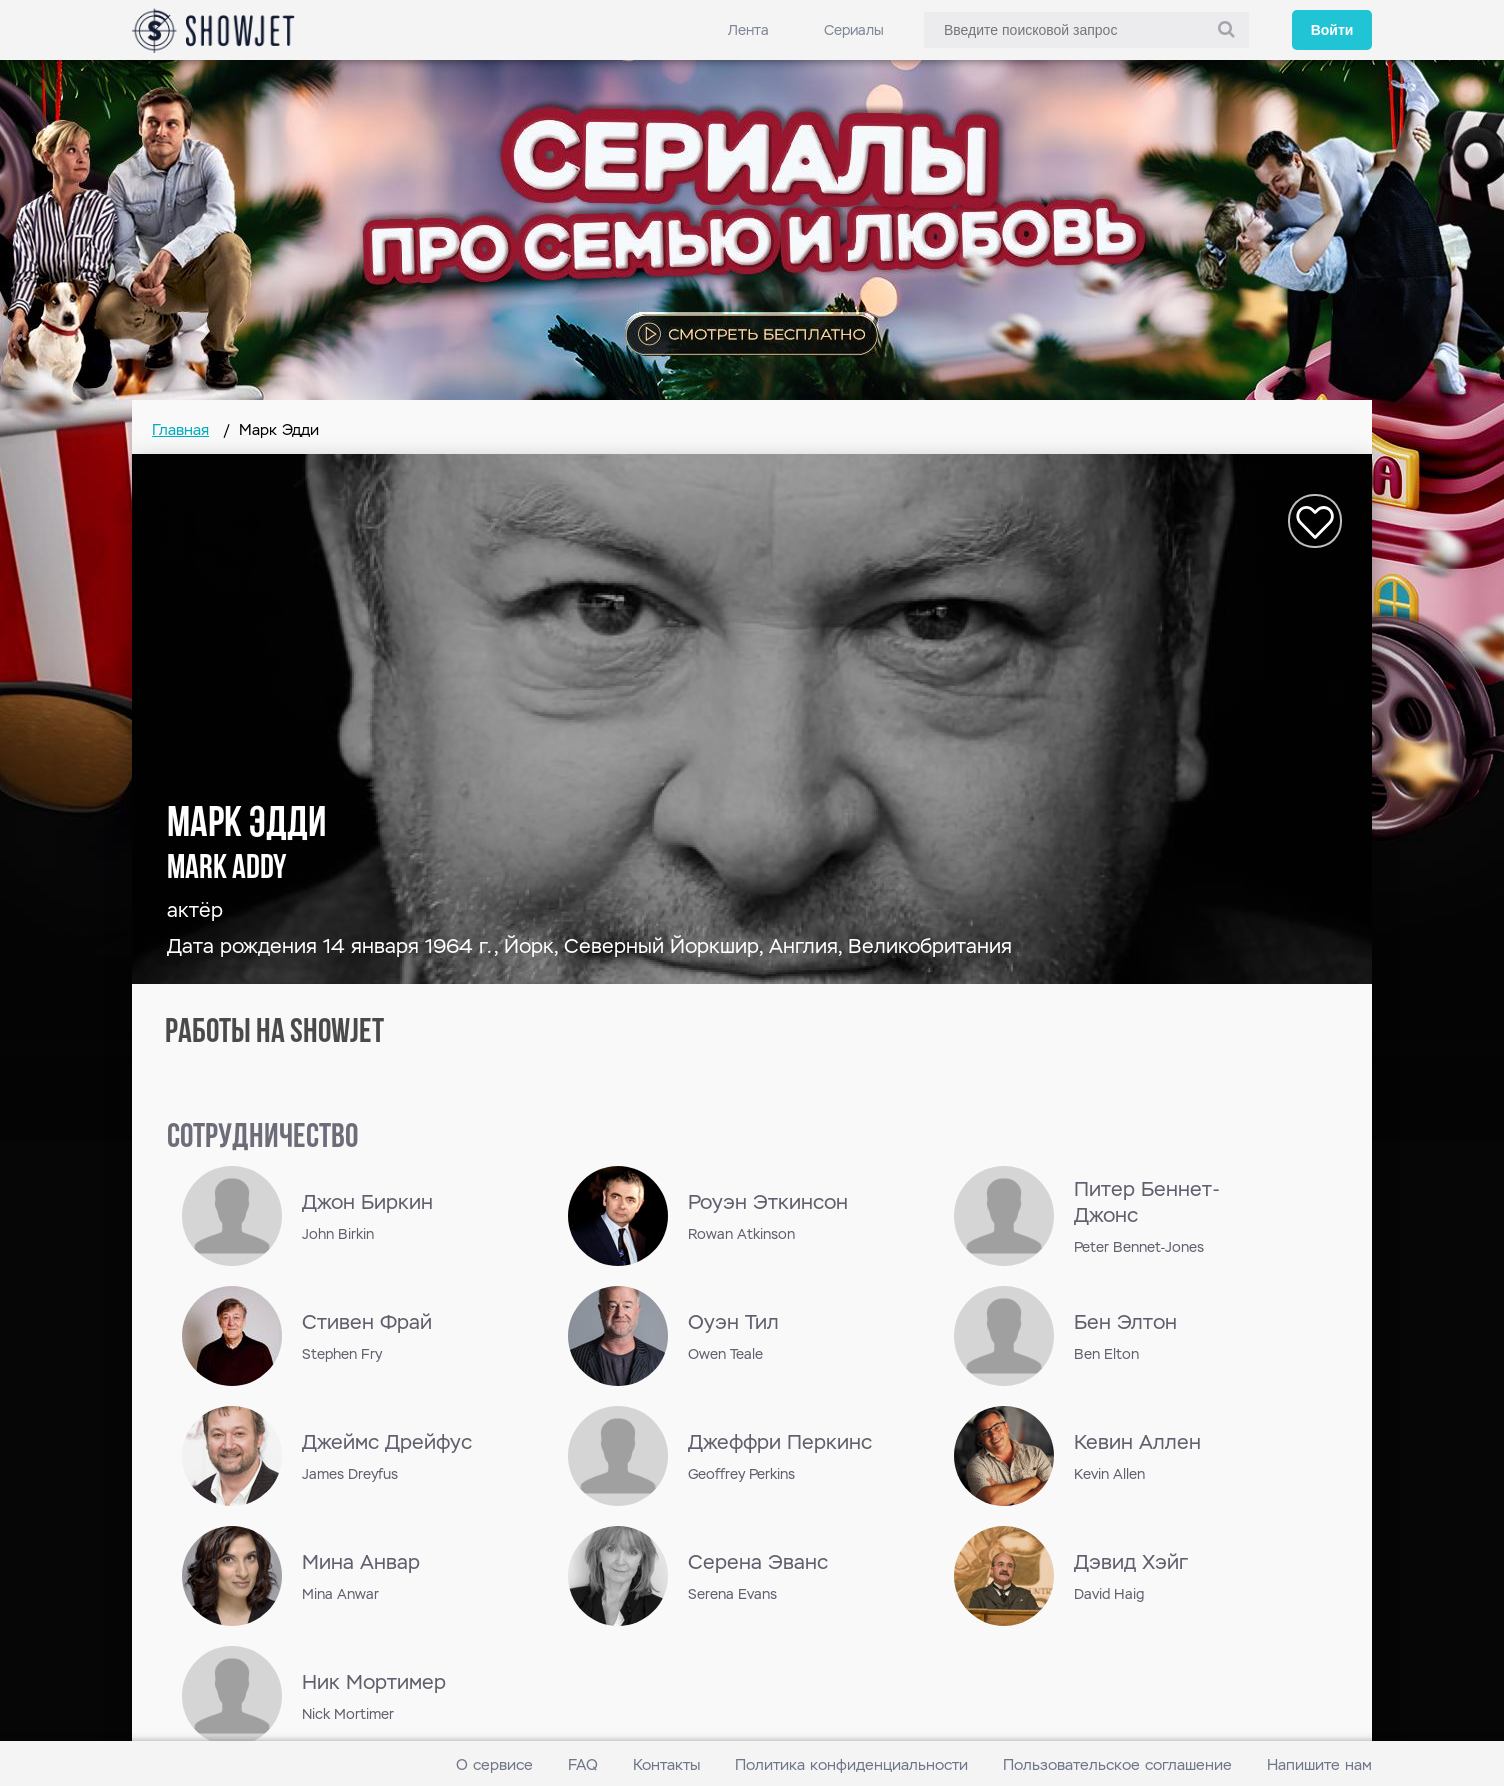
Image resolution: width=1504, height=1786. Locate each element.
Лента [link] (748, 30)
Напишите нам (1319, 1764)
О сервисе (494, 1764)
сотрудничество (262, 1138)
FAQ (583, 1764)
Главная (180, 429)
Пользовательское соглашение (1117, 1764)
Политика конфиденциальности (851, 1764)
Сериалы (854, 30)
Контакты (666, 1764)
